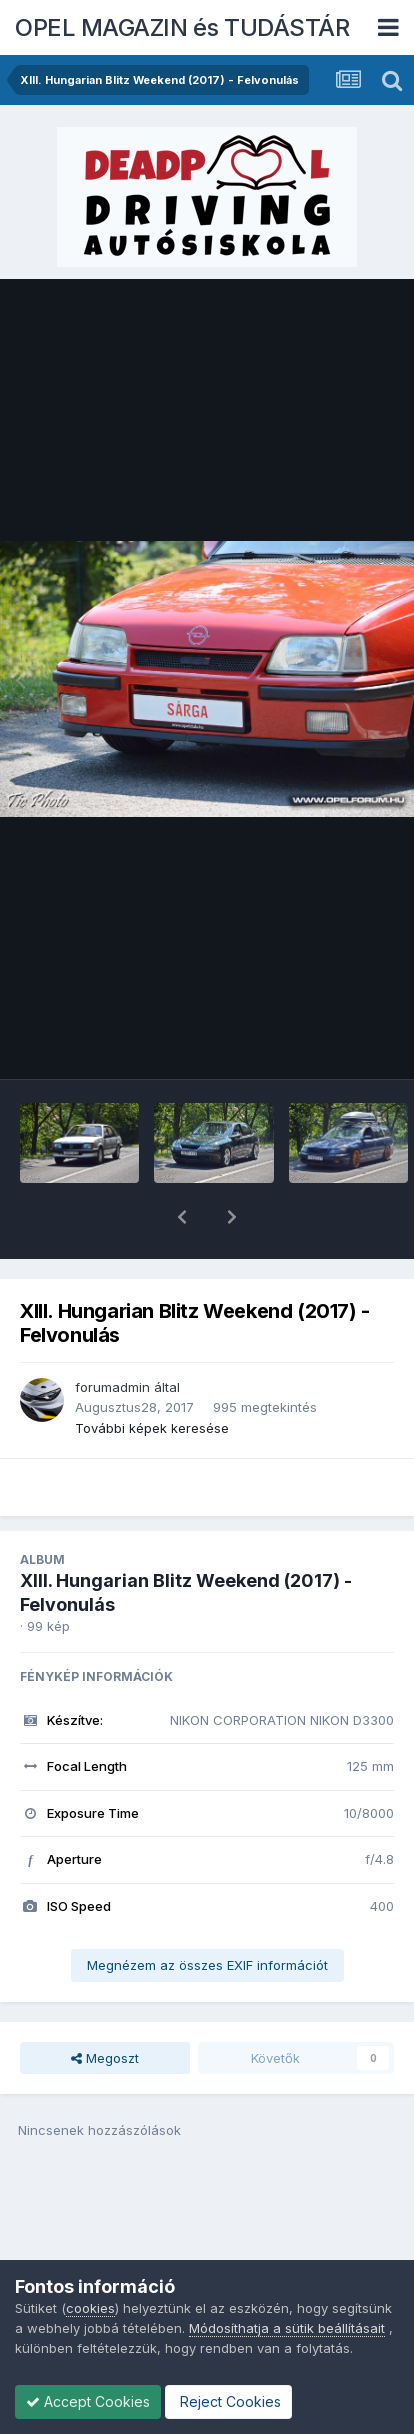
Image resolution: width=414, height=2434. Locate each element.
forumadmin (112, 1335)
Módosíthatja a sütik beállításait (287, 2328)
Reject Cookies (228, 2401)
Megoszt (105, 2006)
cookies (90, 2308)
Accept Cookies (88, 2401)
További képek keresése (152, 1376)
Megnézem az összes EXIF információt (207, 1913)
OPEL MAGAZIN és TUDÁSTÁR (182, 27)
